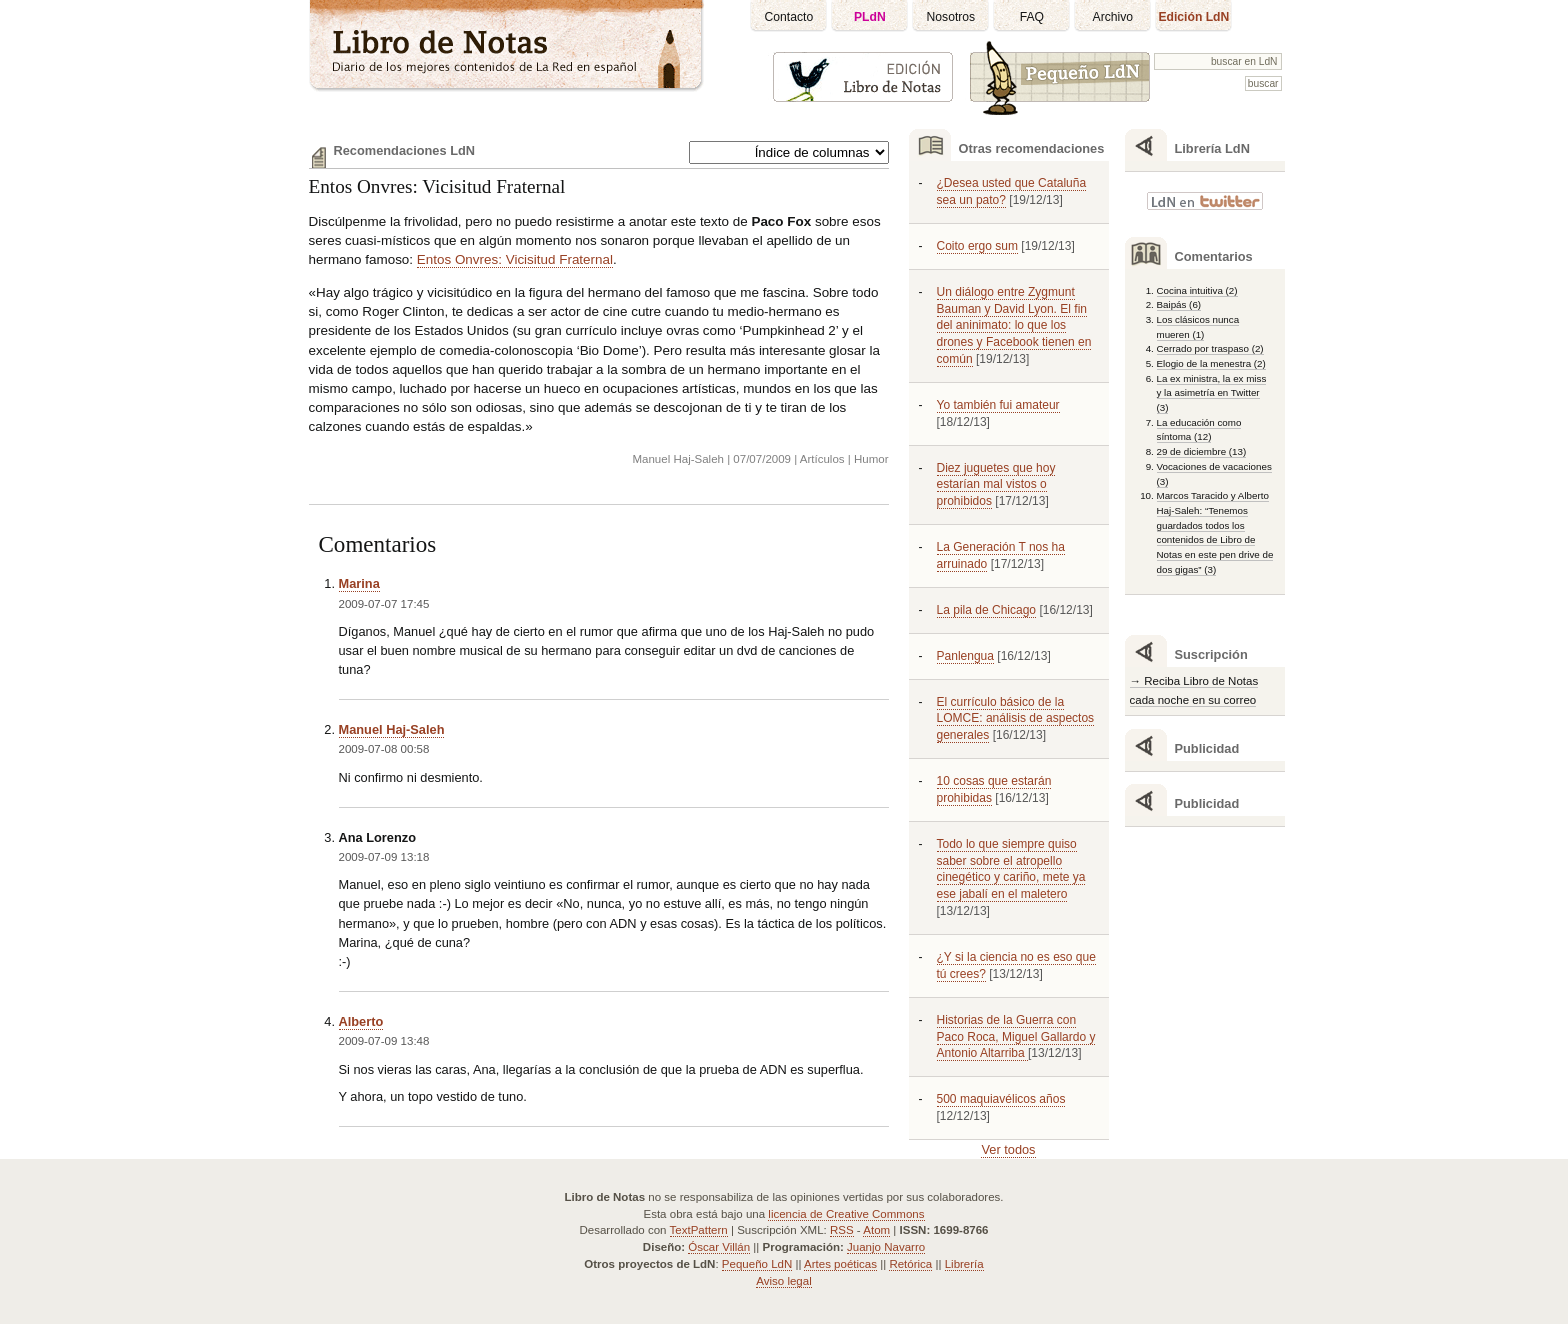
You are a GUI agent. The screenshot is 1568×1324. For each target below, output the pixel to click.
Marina (359, 583)
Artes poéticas (840, 1264)
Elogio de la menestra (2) (1211, 363)
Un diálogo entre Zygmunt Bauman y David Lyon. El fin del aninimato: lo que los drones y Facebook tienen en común (1014, 325)
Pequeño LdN (757, 1264)
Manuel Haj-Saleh (392, 729)
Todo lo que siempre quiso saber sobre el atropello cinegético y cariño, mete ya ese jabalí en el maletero (1011, 869)
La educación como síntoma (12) (1199, 430)
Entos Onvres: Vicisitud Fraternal (437, 186)
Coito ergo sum (977, 246)
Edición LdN (1193, 17)
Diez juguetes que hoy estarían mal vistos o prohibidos (996, 485)
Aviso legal (783, 1281)
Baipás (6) (1179, 304)
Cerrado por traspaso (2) (1210, 348)
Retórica (910, 1264)
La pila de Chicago (987, 610)
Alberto (361, 1021)
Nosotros (951, 17)
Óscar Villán (719, 1247)
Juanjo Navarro (886, 1247)
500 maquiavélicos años (1001, 1099)
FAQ (1032, 17)
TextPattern (699, 1230)
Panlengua (965, 656)
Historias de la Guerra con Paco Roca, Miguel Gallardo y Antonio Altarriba (1016, 1037)
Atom (876, 1230)
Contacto (789, 17)
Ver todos (1008, 1149)
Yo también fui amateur (998, 405)
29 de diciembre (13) (1202, 451)
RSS (842, 1230)
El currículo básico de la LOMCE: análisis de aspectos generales (1016, 719)
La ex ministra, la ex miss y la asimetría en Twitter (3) (1212, 393)
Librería (964, 1264)
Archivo (1113, 17)
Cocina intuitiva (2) (1197, 290)
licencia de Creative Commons (846, 1214)
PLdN (870, 17)
